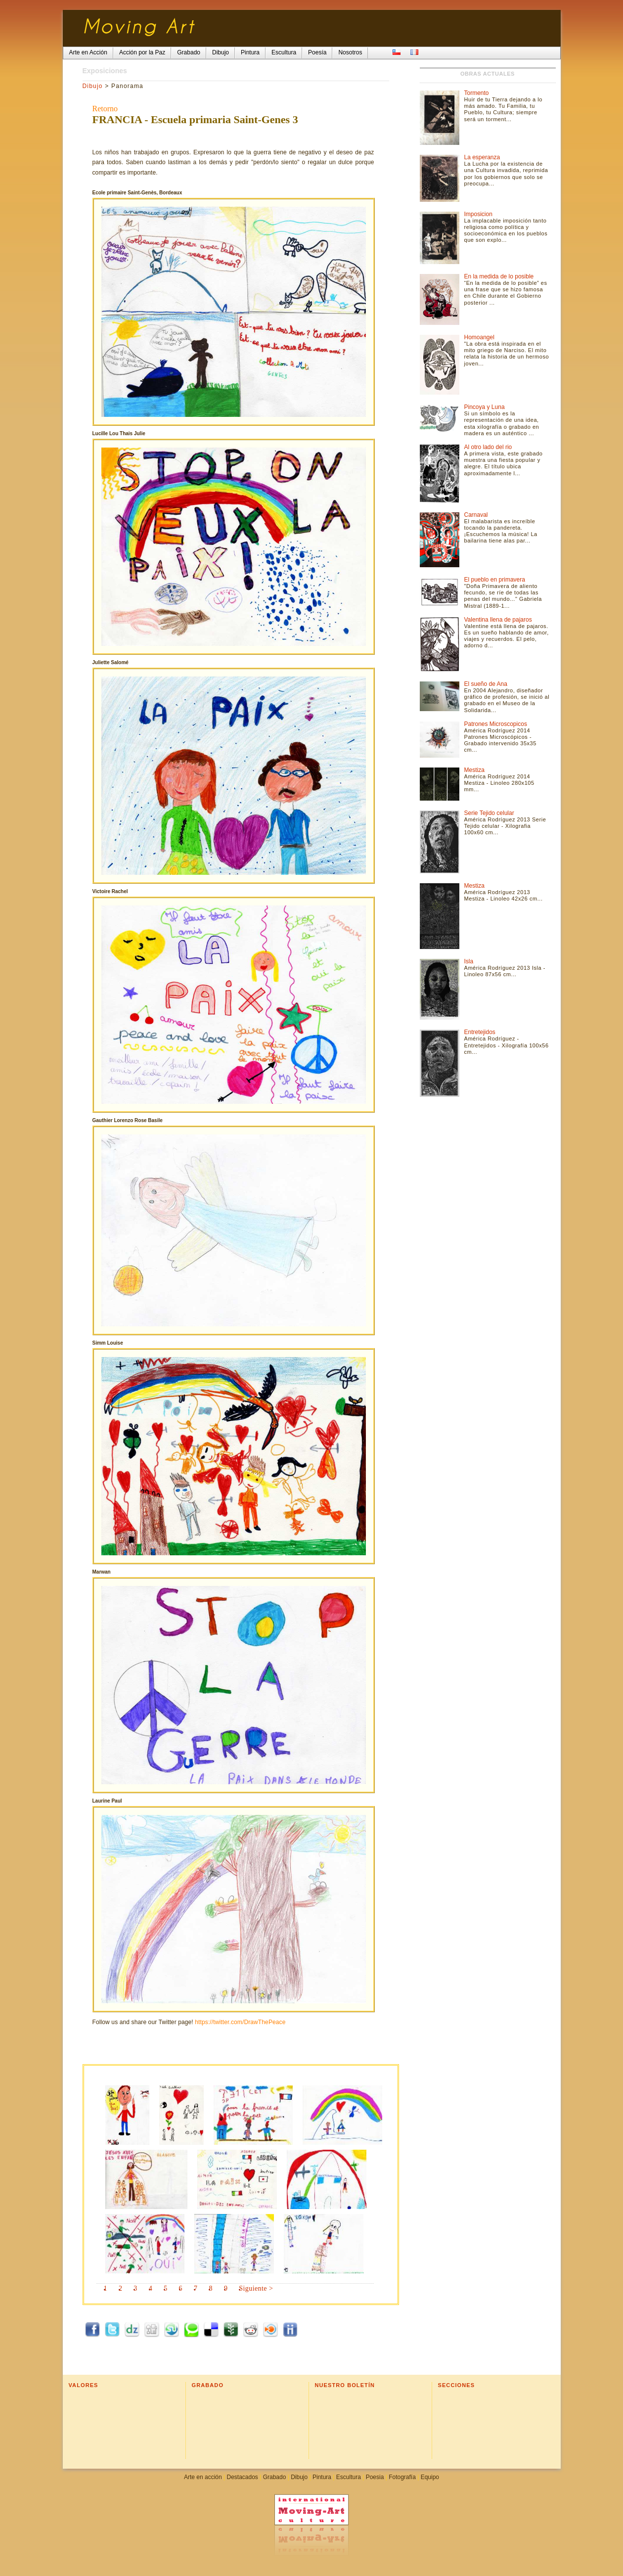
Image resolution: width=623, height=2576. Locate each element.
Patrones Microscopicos (495, 724)
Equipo (430, 2477)
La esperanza (482, 157)
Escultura (348, 2477)
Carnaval (476, 514)
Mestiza (474, 770)
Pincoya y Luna (484, 407)
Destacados (242, 2477)
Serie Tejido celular (489, 813)
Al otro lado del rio (488, 447)
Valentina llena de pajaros (498, 619)
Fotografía (402, 2477)
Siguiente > (256, 2288)
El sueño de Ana (485, 683)
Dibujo (93, 86)
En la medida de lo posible (499, 276)
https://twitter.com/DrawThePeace (240, 2022)
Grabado (274, 2477)
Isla (469, 961)
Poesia (375, 2477)
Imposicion (478, 214)
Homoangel (479, 337)
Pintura (321, 2477)
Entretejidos (479, 1032)
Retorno (105, 108)
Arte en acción (203, 2477)
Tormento (476, 93)
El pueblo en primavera (494, 579)
